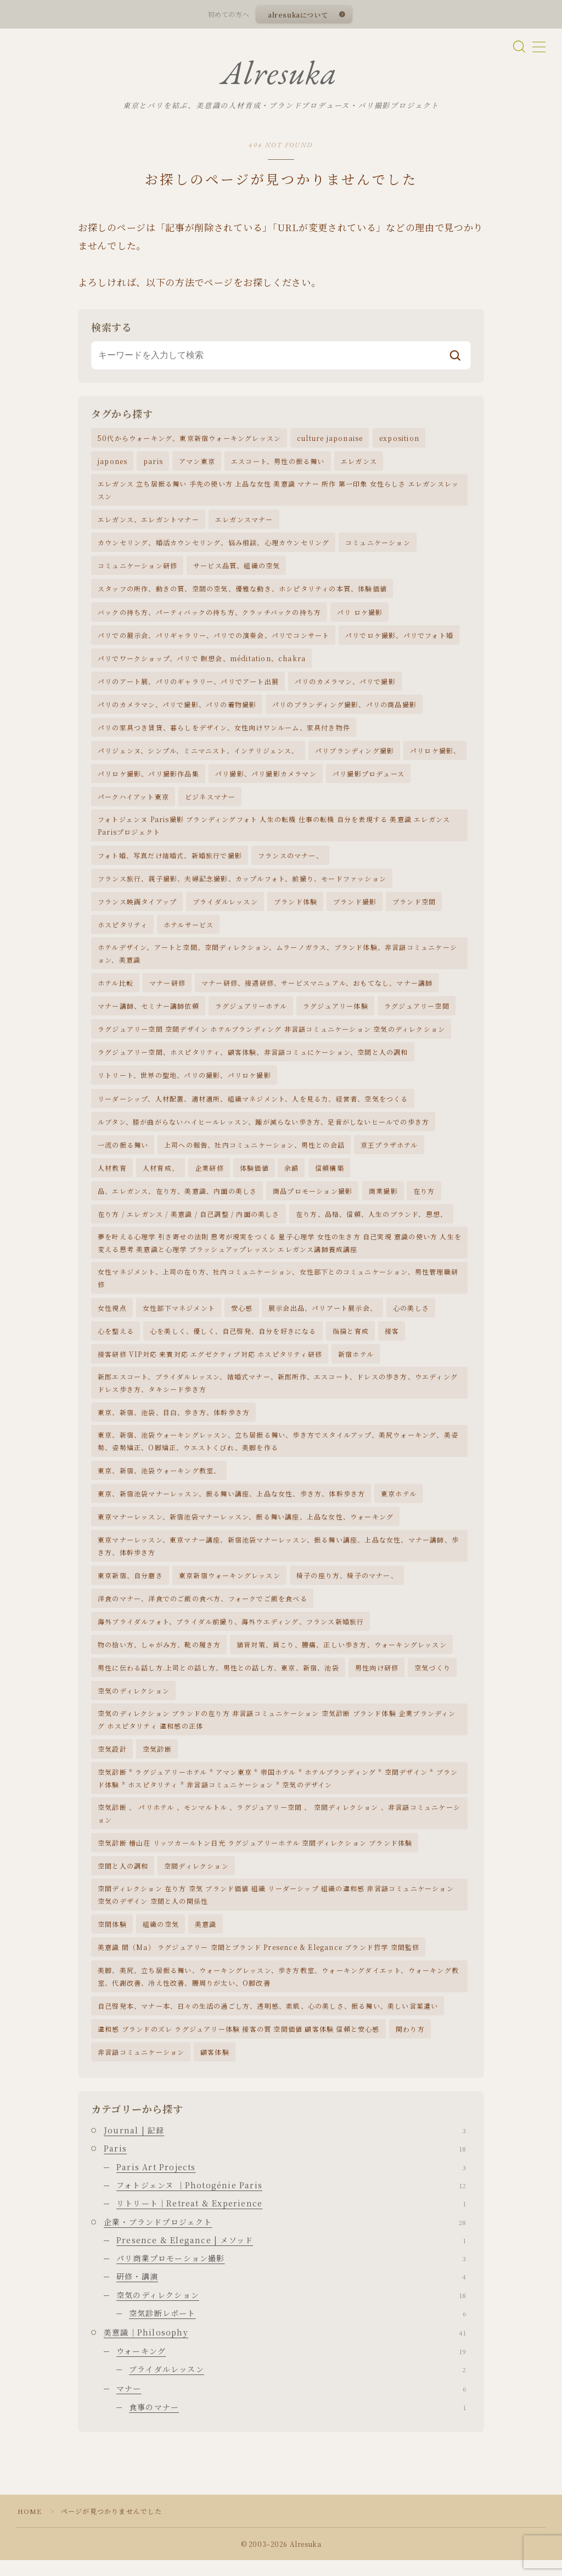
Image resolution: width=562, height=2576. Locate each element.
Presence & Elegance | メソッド (291, 2255)
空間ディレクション (196, 1880)
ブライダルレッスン (225, 908)
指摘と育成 (351, 1340)
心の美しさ (411, 1317)
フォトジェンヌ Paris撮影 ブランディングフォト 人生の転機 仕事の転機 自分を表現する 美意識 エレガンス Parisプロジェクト (274, 831)
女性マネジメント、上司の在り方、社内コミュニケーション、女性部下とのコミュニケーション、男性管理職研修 (278, 1288)
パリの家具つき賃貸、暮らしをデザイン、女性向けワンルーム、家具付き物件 (224, 732)
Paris (285, 2164)
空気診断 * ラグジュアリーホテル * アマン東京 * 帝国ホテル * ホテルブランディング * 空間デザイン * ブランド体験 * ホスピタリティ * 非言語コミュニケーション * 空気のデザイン (278, 1791)
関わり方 (410, 2044)
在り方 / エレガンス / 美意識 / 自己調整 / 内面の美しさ (189, 1222)
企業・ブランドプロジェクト (285, 2237)
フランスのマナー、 (290, 861)
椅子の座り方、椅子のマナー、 (347, 1586)
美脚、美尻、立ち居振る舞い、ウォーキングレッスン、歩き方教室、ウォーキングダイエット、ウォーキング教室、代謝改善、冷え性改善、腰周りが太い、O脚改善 (278, 1991)
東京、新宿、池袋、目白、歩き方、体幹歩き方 (174, 1422)
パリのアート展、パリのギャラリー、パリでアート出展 (188, 686)
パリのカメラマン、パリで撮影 (345, 686)
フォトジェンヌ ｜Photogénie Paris (291, 2200)
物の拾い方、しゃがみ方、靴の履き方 (159, 1657)
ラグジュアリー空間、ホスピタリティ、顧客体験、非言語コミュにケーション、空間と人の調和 (253, 1060)
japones (112, 464)
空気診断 (157, 1762)
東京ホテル (399, 1505)
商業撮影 (383, 1199)
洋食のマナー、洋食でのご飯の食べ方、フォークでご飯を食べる (202, 1610)
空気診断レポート (297, 2328)
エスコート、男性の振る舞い (278, 464)
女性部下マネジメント (179, 1317)
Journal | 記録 (285, 2146)
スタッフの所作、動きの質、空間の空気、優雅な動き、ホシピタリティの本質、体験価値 (242, 592)
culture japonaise (330, 441)
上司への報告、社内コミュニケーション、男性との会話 (254, 1153)
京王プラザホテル (389, 1153)
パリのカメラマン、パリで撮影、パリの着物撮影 (177, 709)
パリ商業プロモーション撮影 (291, 2273)
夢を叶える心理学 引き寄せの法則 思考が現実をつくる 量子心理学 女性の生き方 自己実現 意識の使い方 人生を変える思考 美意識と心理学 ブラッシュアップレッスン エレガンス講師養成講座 (280, 1252)
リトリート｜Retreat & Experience (291, 2219)
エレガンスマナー (244, 523)
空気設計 (112, 1762)
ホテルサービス (188, 931)
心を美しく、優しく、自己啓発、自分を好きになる (233, 1340)
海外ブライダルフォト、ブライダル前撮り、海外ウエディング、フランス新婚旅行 (231, 1633)
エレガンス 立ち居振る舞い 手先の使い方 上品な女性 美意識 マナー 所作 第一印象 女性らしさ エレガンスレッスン (278, 493)
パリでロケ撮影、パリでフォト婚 (399, 639)
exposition (399, 441)
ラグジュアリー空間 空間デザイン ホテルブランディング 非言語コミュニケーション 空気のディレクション (271, 1036)
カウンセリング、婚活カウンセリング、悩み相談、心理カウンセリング (213, 546)
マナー (291, 2404)
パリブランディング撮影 (354, 756)
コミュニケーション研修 (137, 569)
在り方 (424, 1199)
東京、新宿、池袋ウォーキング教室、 (159, 1481)
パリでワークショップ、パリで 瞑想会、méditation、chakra (202, 663)
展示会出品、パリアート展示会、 (322, 1317)
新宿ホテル (356, 1363)
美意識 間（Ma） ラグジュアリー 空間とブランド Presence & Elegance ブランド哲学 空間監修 (258, 1961)
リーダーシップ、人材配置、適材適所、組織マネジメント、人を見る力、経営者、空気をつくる (253, 1106)
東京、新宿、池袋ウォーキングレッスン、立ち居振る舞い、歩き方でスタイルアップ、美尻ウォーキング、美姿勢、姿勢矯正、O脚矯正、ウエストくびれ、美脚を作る (278, 1452)
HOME (30, 2527)
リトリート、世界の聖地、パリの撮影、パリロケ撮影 (184, 1083)
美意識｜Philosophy (285, 2348)
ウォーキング (291, 2366)
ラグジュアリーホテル (251, 1013)
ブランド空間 (414, 908)
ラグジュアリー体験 (335, 1013)
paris (153, 464)
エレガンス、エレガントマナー (148, 523)
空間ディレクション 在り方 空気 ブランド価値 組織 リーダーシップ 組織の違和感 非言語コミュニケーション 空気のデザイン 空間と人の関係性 (276, 1909)
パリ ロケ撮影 (360, 616)
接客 (392, 1340)
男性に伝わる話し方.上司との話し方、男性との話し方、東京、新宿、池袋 (218, 1680)
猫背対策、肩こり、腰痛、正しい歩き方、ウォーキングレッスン (342, 1657)
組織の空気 (161, 1938)
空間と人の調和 (123, 1880)
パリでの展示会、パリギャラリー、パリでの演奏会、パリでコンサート (213, 639)
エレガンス (359, 464)
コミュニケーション (378, 546)
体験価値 (254, 1176)
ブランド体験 (295, 908)
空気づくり (432, 1680)
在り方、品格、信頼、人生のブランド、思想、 (371, 1222)
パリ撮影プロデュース (368, 779)
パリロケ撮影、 (435, 756)
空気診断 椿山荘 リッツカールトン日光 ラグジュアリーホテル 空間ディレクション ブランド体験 (255, 1856)
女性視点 (112, 1317)
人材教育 (112, 1176)
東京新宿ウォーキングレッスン (229, 1586)
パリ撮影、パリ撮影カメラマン (266, 779)
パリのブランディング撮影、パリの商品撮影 (344, 709)
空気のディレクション (134, 1703)
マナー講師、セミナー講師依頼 (148, 1013)
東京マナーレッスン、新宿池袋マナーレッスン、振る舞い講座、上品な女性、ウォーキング (246, 1528)
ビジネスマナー (210, 802)
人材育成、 (161, 1176)
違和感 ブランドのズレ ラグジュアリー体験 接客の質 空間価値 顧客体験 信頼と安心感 (239, 2044)
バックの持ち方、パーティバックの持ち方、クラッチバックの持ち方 (209, 616)
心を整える (116, 1340)
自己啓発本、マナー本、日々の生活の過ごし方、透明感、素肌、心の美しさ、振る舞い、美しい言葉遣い (268, 2021)
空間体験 (112, 1938)
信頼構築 (329, 1176)
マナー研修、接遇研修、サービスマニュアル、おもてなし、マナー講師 (316, 989)
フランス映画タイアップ (137, 908)
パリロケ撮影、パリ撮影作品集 (148, 779)
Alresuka (279, 74)
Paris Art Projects (291, 2182)
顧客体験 (214, 2067)
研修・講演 (291, 2292)
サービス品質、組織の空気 (236, 569)
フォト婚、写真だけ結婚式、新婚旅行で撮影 (170, 861)
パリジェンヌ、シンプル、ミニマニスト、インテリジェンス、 (198, 756)
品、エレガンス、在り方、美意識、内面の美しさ (177, 1199)
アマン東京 (197, 464)
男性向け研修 (376, 1680)
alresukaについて (297, 14)
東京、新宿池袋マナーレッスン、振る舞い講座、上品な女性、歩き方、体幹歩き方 (231, 1505)
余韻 (291, 1176)
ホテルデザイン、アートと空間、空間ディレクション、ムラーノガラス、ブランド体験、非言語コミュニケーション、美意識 (277, 960)
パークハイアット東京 (133, 802)
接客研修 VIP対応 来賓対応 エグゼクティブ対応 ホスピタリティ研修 (210, 1363)
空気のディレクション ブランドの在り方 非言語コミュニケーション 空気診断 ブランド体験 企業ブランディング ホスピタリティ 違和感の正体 (277, 1733)
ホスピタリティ (123, 931)
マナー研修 (167, 989)
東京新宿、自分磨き (130, 1586)
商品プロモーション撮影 (312, 1199)
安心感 (242, 1317)
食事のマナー (297, 2422)
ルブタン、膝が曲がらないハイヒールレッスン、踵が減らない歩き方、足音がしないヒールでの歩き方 (263, 1130)
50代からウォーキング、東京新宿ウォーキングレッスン (189, 441)
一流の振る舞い (123, 1153)
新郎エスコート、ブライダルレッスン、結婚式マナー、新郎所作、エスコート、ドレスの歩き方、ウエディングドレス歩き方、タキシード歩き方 (278, 1393)
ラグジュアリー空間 (416, 1013)
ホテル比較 (115, 989)
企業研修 (209, 1176)
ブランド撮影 (354, 908)
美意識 (206, 1938)
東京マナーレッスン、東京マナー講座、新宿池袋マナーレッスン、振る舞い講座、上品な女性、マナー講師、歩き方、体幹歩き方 (278, 1557)
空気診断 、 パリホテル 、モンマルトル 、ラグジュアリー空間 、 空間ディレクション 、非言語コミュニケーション (279, 1827)
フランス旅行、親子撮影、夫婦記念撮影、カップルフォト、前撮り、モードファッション (242, 885)
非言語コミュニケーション (141, 2067)
